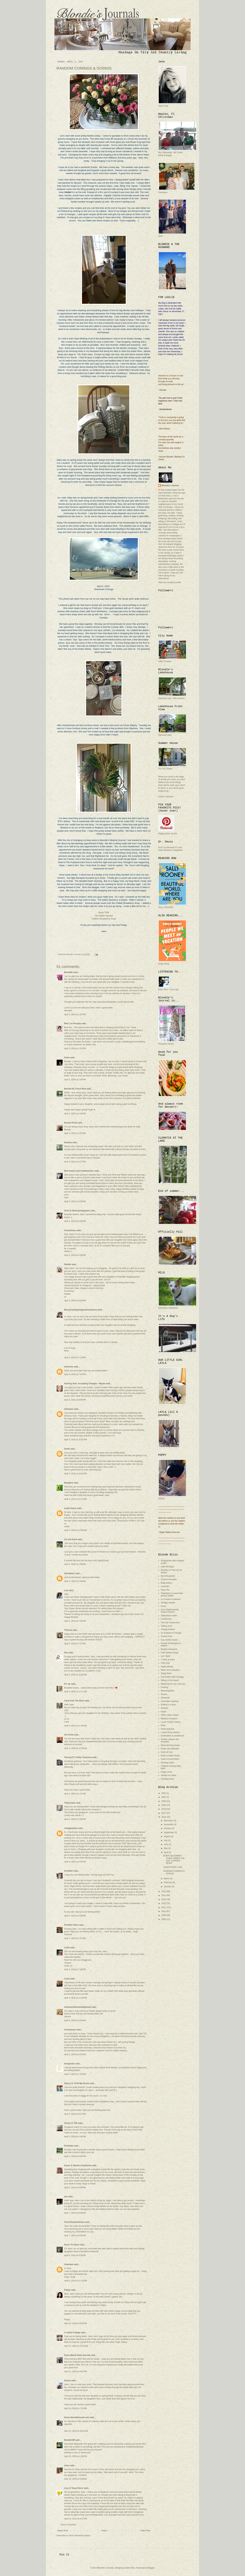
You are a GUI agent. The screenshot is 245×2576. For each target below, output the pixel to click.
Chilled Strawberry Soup (104, 918)
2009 (164, 1915)
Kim (66, 1652)
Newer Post (62, 2530)
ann (66, 2196)
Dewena (68, 1142)
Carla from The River (74, 1701)
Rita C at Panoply (72, 1023)
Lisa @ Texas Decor (73, 2488)
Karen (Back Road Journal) (77, 2355)
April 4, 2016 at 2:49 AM (75, 1581)
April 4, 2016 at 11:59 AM (75, 1748)
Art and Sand (70, 1539)
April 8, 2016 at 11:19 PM (75, 2281)
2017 (164, 1813)
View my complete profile (169, 582)
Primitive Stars (71, 1925)
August (167, 1836)
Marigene (68, 1483)
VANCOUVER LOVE (172, 1867)
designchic (69, 2063)
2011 (164, 1907)
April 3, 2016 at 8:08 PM (75, 1400)
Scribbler (68, 1871)
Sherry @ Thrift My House (76, 2083)
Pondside (68, 2146)
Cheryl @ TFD (71, 2123)
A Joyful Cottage (72, 2332)
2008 (164, 1919)
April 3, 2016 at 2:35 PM (75, 1079)
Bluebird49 (69, 2440)
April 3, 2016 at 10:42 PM (75, 1473)
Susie (67, 1057)
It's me (67, 1684)
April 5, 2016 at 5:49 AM (75, 2020)
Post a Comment (68, 2524)
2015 (164, 1891)
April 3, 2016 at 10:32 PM (75, 1439)
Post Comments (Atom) (79, 2535)
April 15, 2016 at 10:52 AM (76, 2431)
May (166, 1848)
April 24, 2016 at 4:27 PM (75, 2519)
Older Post (145, 2530)
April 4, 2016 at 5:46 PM (75, 1916)
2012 (164, 1903)
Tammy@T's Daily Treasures (78, 1757)
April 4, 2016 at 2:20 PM (75, 1819)
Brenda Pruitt (70, 1123)
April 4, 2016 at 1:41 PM (75, 1794)
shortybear (69, 1573)
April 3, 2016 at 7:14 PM (75, 1357)
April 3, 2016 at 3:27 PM (75, 1162)
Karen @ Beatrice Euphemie (77, 2165)
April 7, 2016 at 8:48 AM (75, 2213)
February (168, 1882)
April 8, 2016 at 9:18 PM (75, 2255)
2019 (164, 1805)
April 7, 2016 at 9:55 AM (75, 2235)
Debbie (67, 1264)
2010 (164, 1911)
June (166, 1844)
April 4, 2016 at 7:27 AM (75, 1643)
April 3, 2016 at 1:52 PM (75, 1014)
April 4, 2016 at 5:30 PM (75, 1862)
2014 (164, 1895)
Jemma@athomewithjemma (77, 2007)
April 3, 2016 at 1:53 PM (75, 1048)
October (168, 1828)
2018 (164, 1809)
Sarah (67, 1449)
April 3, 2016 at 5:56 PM (75, 1255)
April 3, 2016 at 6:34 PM (75, 1300)
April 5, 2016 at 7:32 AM (75, 2074)
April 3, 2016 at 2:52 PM (75, 1133)
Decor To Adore (71, 2245)
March (167, 1878)
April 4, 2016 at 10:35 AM (75, 1675)
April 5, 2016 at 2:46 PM (75, 2136)
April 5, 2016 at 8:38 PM (75, 2187)
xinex (66, 2465)
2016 (164, 1817)
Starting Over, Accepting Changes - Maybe (84, 1383)
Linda (67, 1947)
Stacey (67, 2380)
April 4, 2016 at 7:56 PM (75, 1969)
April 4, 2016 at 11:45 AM (75, 1726)
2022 (164, 1793)
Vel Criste (69, 1735)
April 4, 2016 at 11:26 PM (75, 1998)
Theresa (68, 1630)
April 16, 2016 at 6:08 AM (75, 2479)
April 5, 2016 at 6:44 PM (75, 2156)
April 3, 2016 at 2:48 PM (75, 1113)
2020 (164, 1801)
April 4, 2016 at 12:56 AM (75, 1530)
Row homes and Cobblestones (79, 1171)
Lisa (66, 1590)
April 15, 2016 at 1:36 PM (75, 2456)
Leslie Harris (70, 1508)
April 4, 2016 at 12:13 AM (75, 1499)
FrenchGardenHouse (74, 2222)
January (168, 1886)
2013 (164, 1899)
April (166, 1852)
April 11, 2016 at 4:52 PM (75, 2371)
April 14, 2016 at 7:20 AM (75, 2408)
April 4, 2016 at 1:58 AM (75, 1564)
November (169, 1824)
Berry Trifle (103, 912)
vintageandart (71, 1828)
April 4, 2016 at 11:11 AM (75, 1691)
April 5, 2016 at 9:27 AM (75, 2114)
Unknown (68, 1367)
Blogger (151, 2568)
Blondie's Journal (170, 485)
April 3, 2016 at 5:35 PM (75, 1201)
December (169, 1820)
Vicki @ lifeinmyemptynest (77, 1210)
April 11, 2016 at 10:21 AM (76, 2346)
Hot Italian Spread (104, 915)
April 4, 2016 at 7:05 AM (75, 1621)
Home (104, 2530)
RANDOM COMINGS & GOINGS (174, 1872)
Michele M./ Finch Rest (75, 1089)
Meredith (68, 972)
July (166, 1840)
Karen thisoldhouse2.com (76, 2417)
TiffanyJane (69, 1803)
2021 (164, 1797)
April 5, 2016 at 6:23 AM (75, 2054)
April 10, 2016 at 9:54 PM (75, 2323)
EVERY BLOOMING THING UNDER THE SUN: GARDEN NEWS (174, 1859)
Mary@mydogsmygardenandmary (80, 1310)
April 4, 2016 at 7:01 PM (75, 1938)
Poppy (67, 2290)
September (169, 1832)
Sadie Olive (130, 2568)
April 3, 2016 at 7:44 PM (75, 1374)
